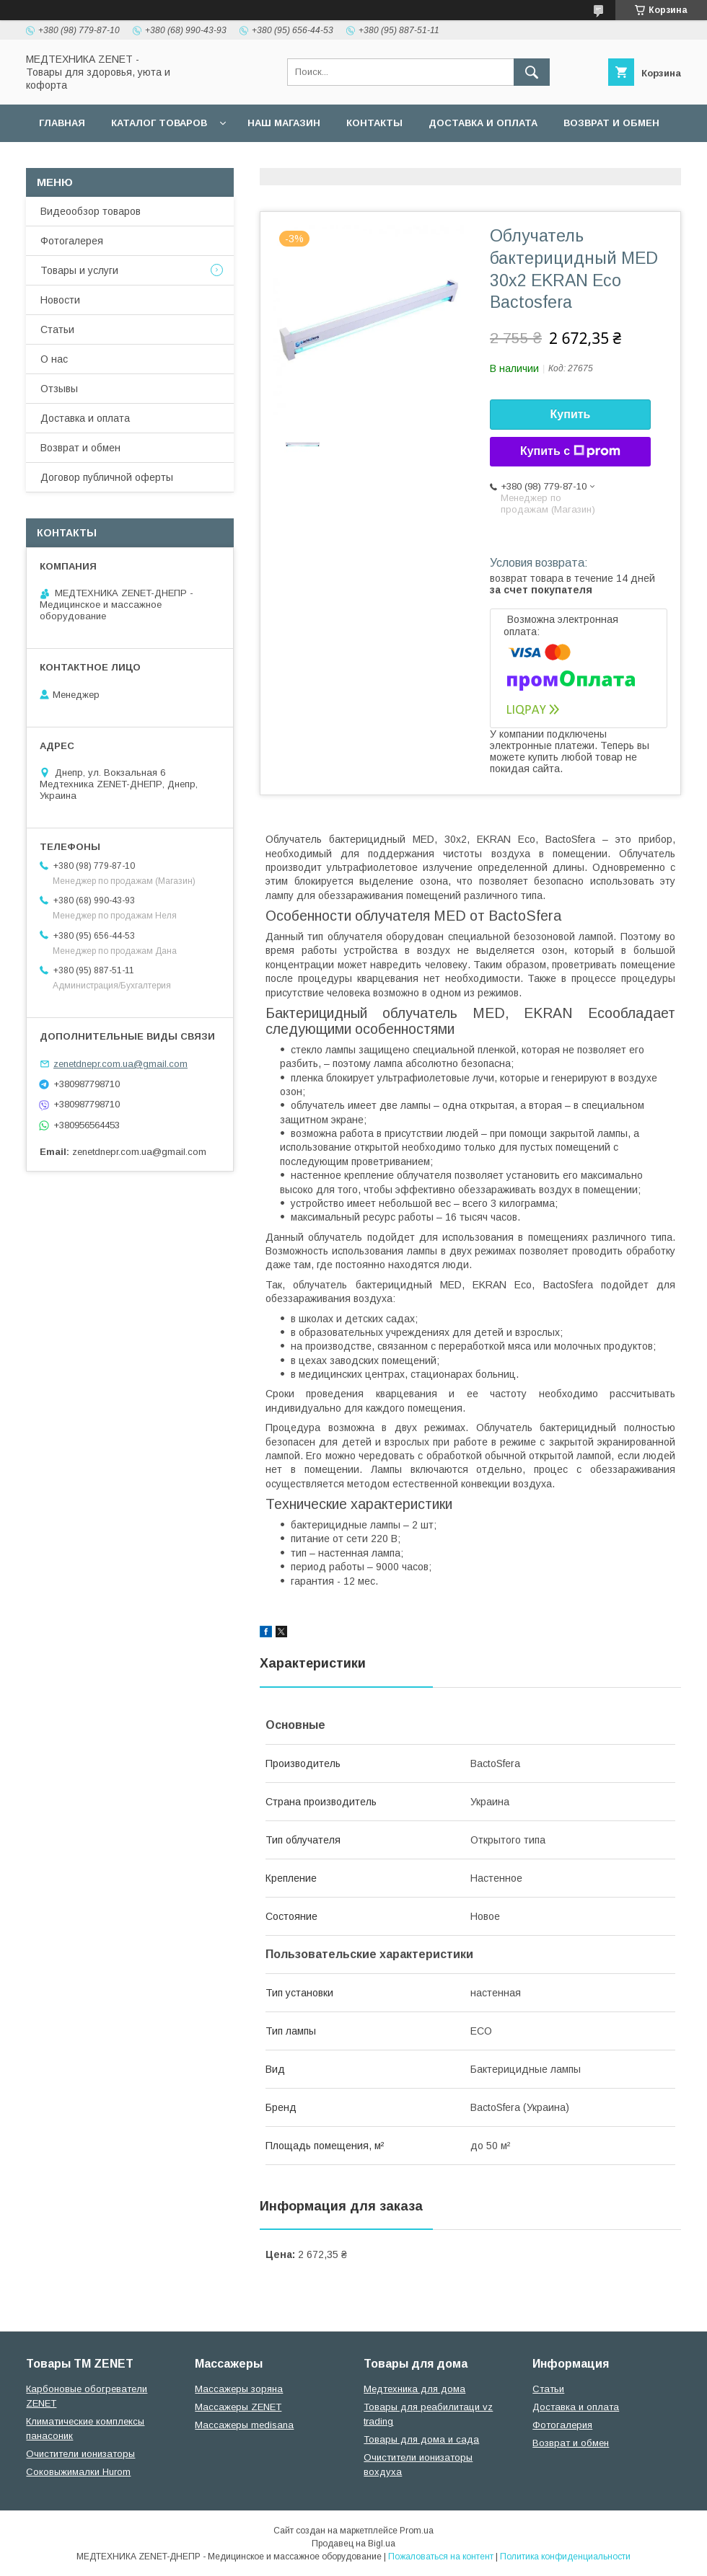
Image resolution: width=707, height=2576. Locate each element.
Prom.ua (417, 2531)
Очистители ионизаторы (80, 2453)
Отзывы (59, 388)
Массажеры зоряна (239, 2389)
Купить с (570, 451)
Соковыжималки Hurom (78, 2471)
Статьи (57, 329)
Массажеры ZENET (238, 2407)
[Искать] (532, 72)
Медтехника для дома (414, 2389)
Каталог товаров (159, 123)
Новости (60, 300)
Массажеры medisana (244, 2425)
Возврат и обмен (611, 123)
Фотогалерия (562, 2425)
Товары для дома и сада (421, 2439)
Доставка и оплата (483, 123)
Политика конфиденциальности (565, 2556)
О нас (54, 359)
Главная (62, 123)
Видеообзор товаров (90, 211)
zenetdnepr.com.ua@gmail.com (120, 1063)
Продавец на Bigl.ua (353, 2544)
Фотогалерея (71, 241)
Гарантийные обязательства (314, 160)
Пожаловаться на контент (440, 2556)
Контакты (374, 123)
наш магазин (283, 123)
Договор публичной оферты (122, 160)
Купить (570, 414)
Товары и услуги (79, 270)
